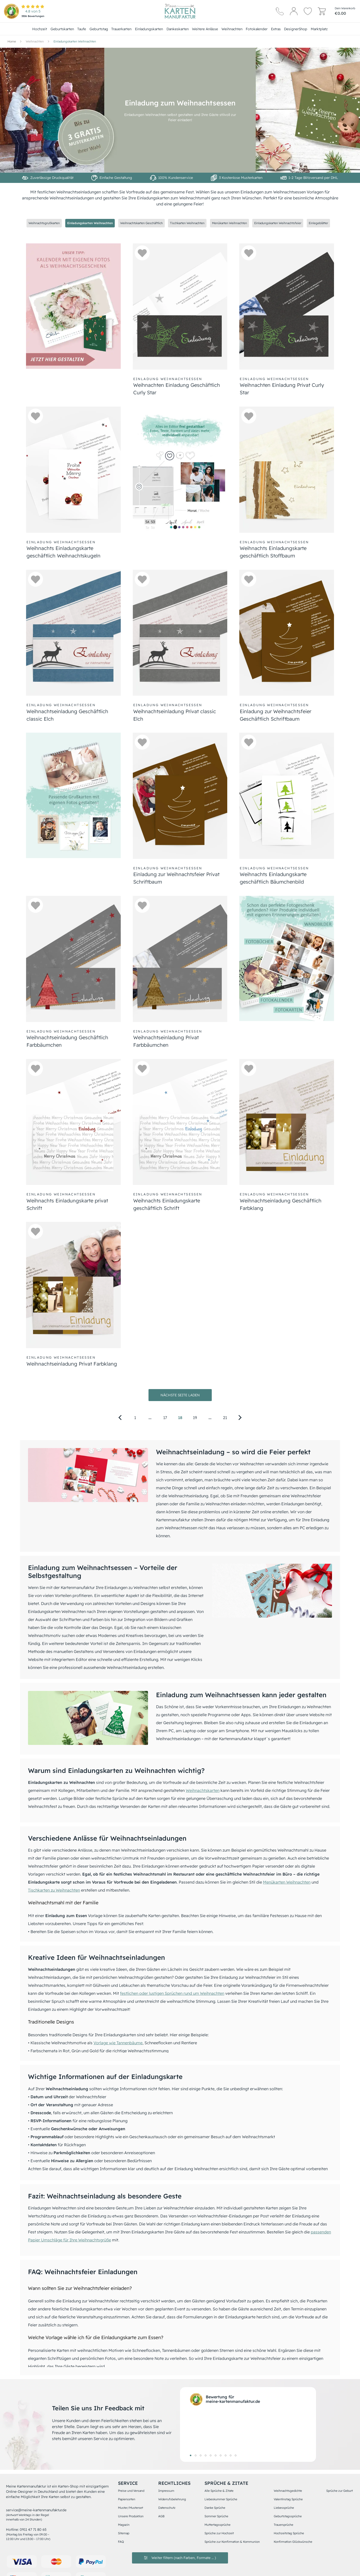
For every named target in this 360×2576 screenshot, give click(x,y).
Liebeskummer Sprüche (220, 2499)
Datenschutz (167, 2508)
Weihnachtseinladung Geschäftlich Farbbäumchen (67, 1041)
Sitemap (123, 2533)
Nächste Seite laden (180, 1395)
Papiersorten (126, 2499)
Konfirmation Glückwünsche (293, 2542)
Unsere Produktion (131, 2516)
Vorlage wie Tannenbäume (118, 2042)
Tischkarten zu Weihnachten (54, 1890)
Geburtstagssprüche (288, 2516)
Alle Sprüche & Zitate (219, 2491)
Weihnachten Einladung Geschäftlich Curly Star (176, 389)
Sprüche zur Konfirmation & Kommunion (232, 2542)
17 (165, 1417)
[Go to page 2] (150, 1417)
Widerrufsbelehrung (172, 2499)
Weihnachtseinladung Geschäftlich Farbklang (281, 1204)
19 (195, 1417)
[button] (142, 252)
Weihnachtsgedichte (288, 2491)
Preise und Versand (131, 2491)
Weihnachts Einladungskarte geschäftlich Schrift (166, 1204)
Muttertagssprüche (217, 2525)
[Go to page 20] (210, 1417)
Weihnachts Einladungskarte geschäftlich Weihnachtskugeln (63, 552)
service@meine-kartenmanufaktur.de (36, 2510)
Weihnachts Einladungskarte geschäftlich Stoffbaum (273, 552)
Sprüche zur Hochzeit (219, 2533)
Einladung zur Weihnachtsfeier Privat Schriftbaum (176, 878)
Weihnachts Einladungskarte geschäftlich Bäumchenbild (273, 878)
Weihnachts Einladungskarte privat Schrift (67, 1204)
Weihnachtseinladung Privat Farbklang (71, 1364)
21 (225, 1417)
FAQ (121, 2542)
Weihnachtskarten (203, 1790)
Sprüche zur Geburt (339, 2491)
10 (235, 2455)
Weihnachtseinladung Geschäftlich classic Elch (67, 715)
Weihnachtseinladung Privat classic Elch (174, 715)
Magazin (124, 2525)
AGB (161, 2516)
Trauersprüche (283, 2525)
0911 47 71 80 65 (33, 2529)
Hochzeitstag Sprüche (289, 2533)
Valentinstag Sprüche (288, 2499)
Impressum (166, 2491)
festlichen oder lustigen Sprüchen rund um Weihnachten (172, 1993)
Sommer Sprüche (216, 2516)
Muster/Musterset (130, 2508)
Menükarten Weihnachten (286, 1882)
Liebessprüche (284, 2508)
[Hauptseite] (180, 11)
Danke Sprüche (214, 2508)
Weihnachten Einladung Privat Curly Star (282, 389)
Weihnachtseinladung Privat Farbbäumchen (166, 1041)
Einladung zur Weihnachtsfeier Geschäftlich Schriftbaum (275, 715)
